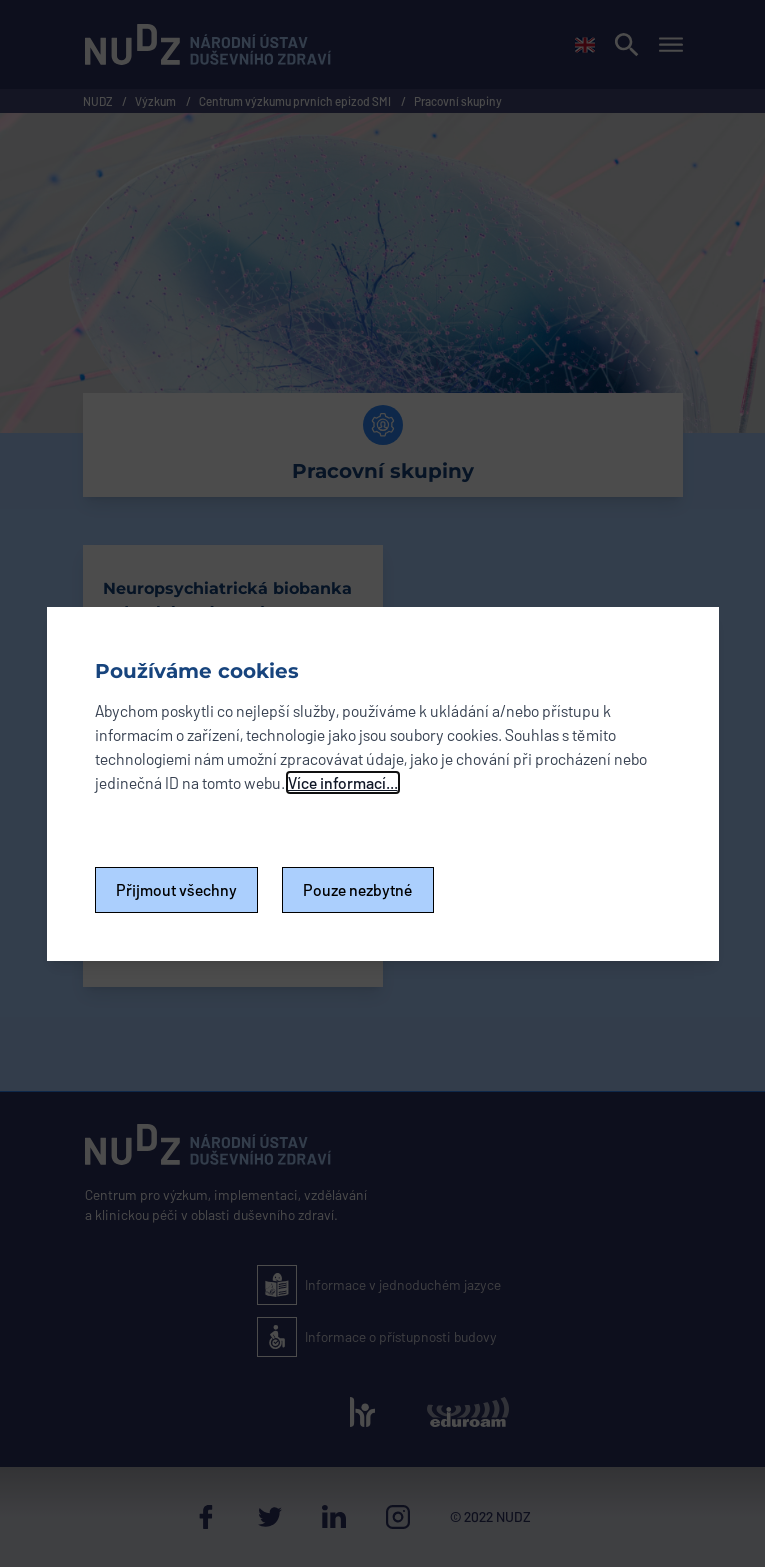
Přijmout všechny (176, 889)
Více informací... (343, 782)
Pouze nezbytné (358, 889)
